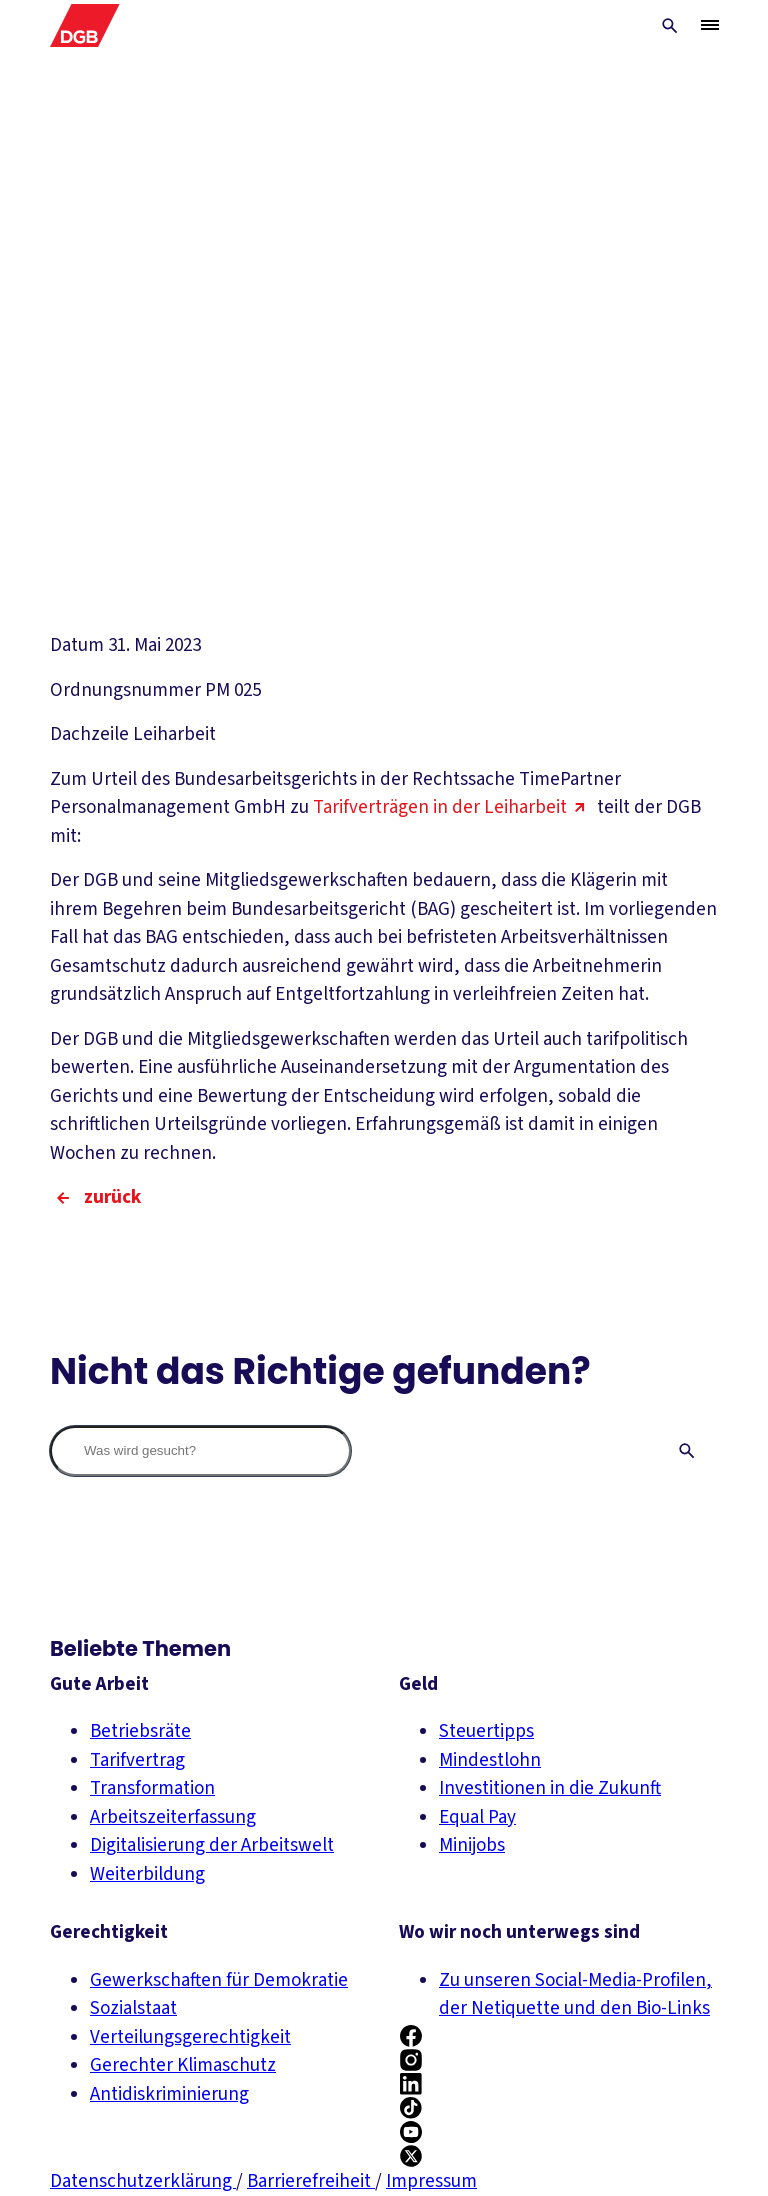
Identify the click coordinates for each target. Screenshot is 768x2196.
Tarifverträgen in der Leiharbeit (453, 807)
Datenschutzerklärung (143, 2181)
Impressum (431, 2181)
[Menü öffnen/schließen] (710, 25)
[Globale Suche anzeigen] (670, 26)
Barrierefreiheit (311, 2181)
